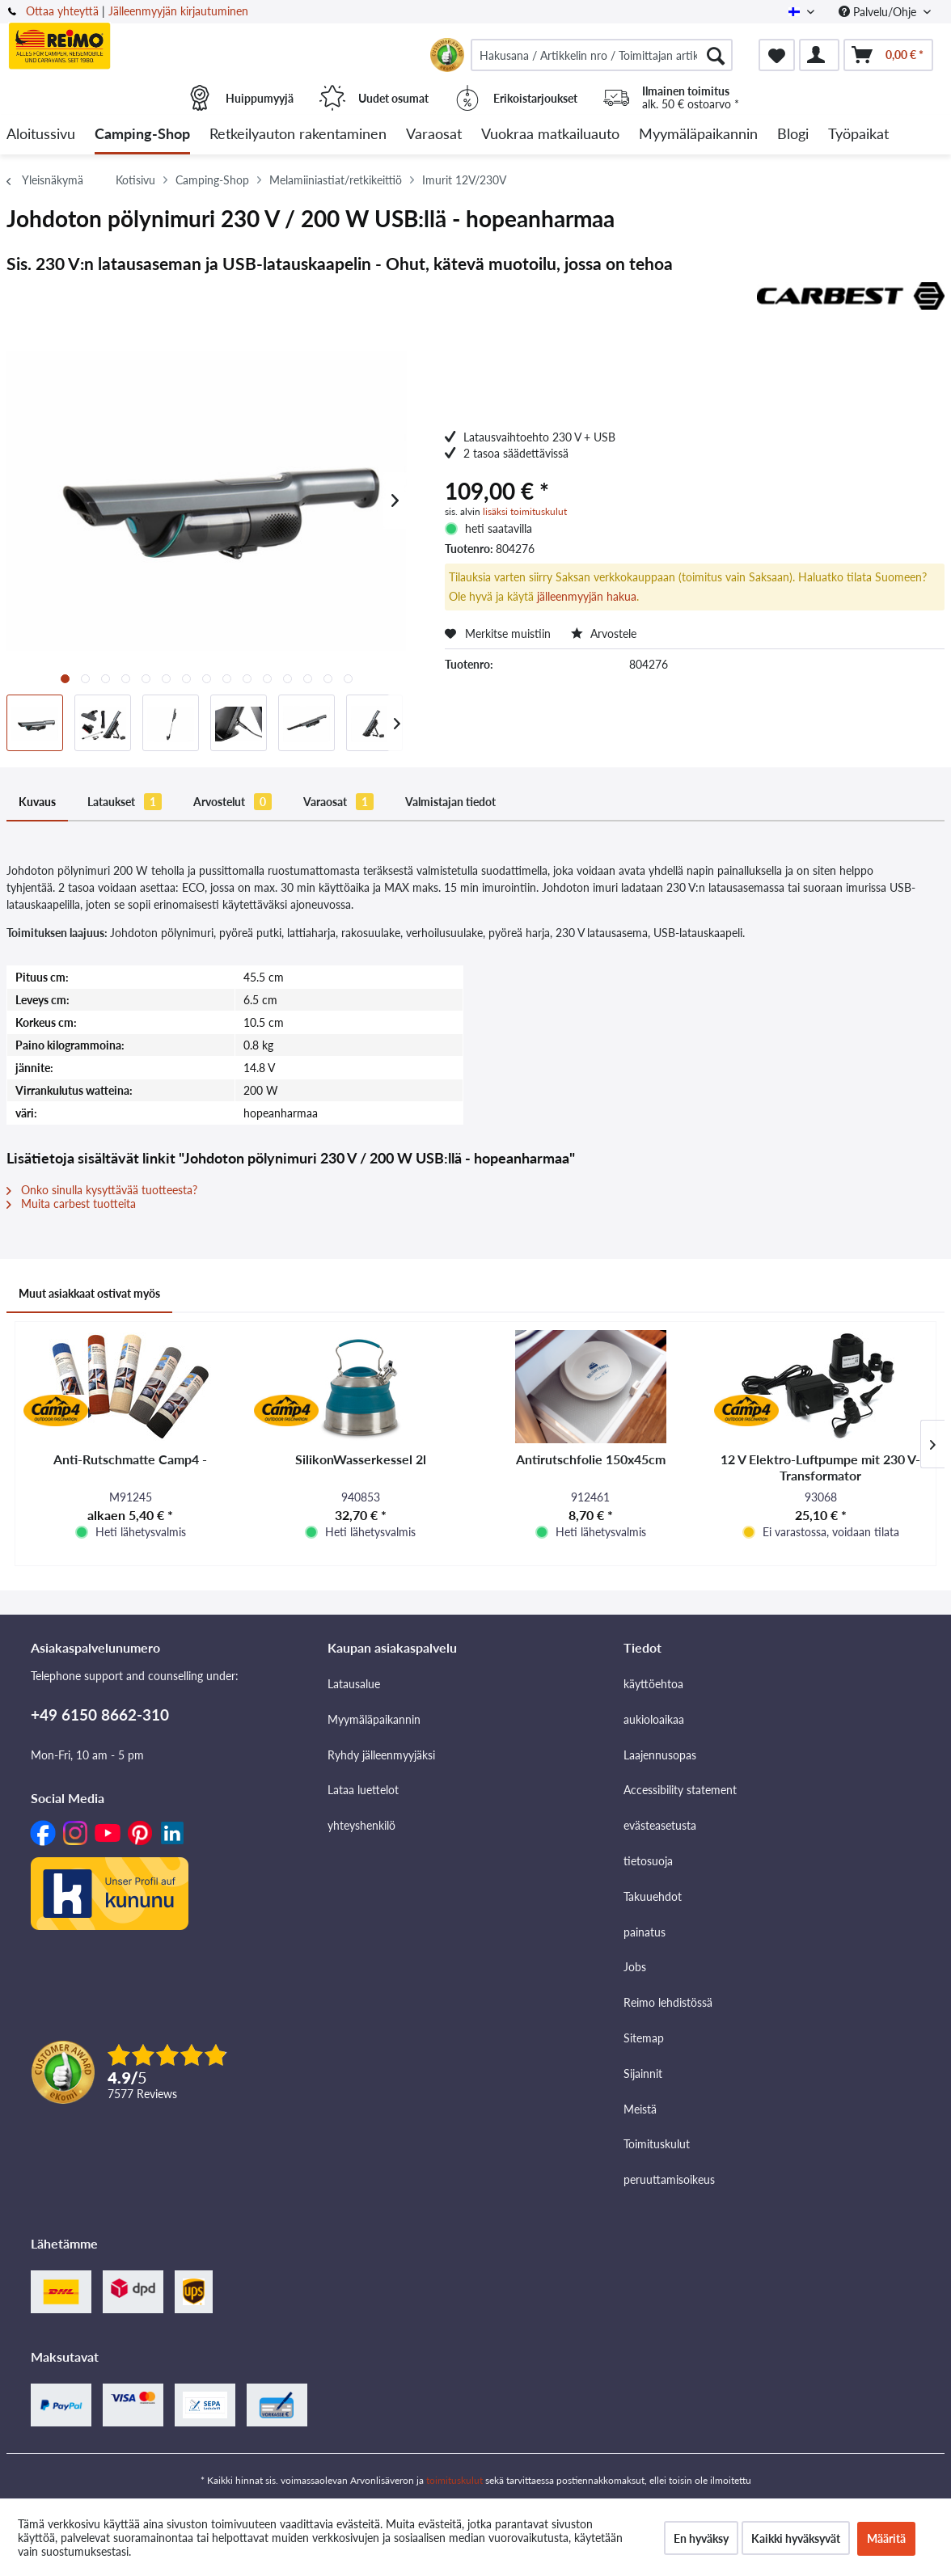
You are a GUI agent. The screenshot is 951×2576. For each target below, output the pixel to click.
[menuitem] (602, 55)
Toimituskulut (656, 2144)
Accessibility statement (680, 1790)
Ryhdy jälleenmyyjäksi (381, 1755)
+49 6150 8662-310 (100, 1714)
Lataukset (124, 801)
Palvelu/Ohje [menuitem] (879, 12)
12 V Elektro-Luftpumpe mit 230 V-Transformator (820, 1467)
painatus (644, 1932)
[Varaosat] (434, 134)
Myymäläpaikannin (374, 1719)
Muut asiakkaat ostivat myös (89, 1293)
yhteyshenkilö (361, 1825)
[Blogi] (793, 134)
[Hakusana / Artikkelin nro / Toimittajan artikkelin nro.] (602, 55)
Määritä (886, 2538)
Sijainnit (642, 2073)
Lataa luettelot (363, 1790)
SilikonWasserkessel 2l (360, 1459)
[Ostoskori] (888, 55)
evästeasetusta (659, 1825)
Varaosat (338, 801)
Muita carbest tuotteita (71, 1203)
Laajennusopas (659, 1755)
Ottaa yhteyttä (62, 11)
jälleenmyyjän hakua (586, 596)
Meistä (640, 2109)
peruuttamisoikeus (669, 2179)
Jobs (634, 1967)
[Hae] (716, 55)
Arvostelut (232, 801)
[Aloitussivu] (40, 134)
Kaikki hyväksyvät (795, 2538)
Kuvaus (37, 802)
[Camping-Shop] (142, 134)
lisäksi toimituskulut (525, 511)
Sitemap (643, 2038)
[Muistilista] (777, 55)
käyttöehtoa (653, 1684)
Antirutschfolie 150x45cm (591, 1459)
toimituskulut (454, 2480)
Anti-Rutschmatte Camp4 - (130, 1459)
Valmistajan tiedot (450, 802)
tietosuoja (648, 1861)
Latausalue (354, 1684)
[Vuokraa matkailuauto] (550, 134)
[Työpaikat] (858, 134)
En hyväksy (701, 2538)
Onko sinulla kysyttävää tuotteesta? (101, 1190)
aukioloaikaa (653, 1719)
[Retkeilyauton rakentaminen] (298, 134)
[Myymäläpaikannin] (698, 134)
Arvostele (603, 633)
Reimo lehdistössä (667, 2002)
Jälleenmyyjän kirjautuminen (178, 11)
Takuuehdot (652, 1896)
